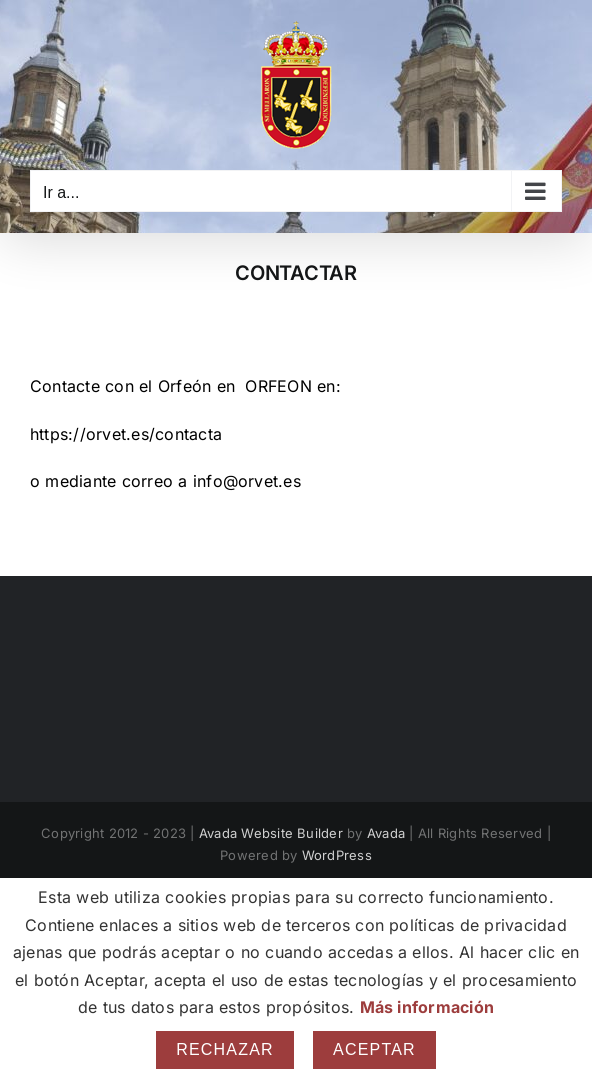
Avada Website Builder (271, 833)
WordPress (337, 855)
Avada (386, 833)
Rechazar (225, 1049)
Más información (427, 1007)
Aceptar (374, 1049)
